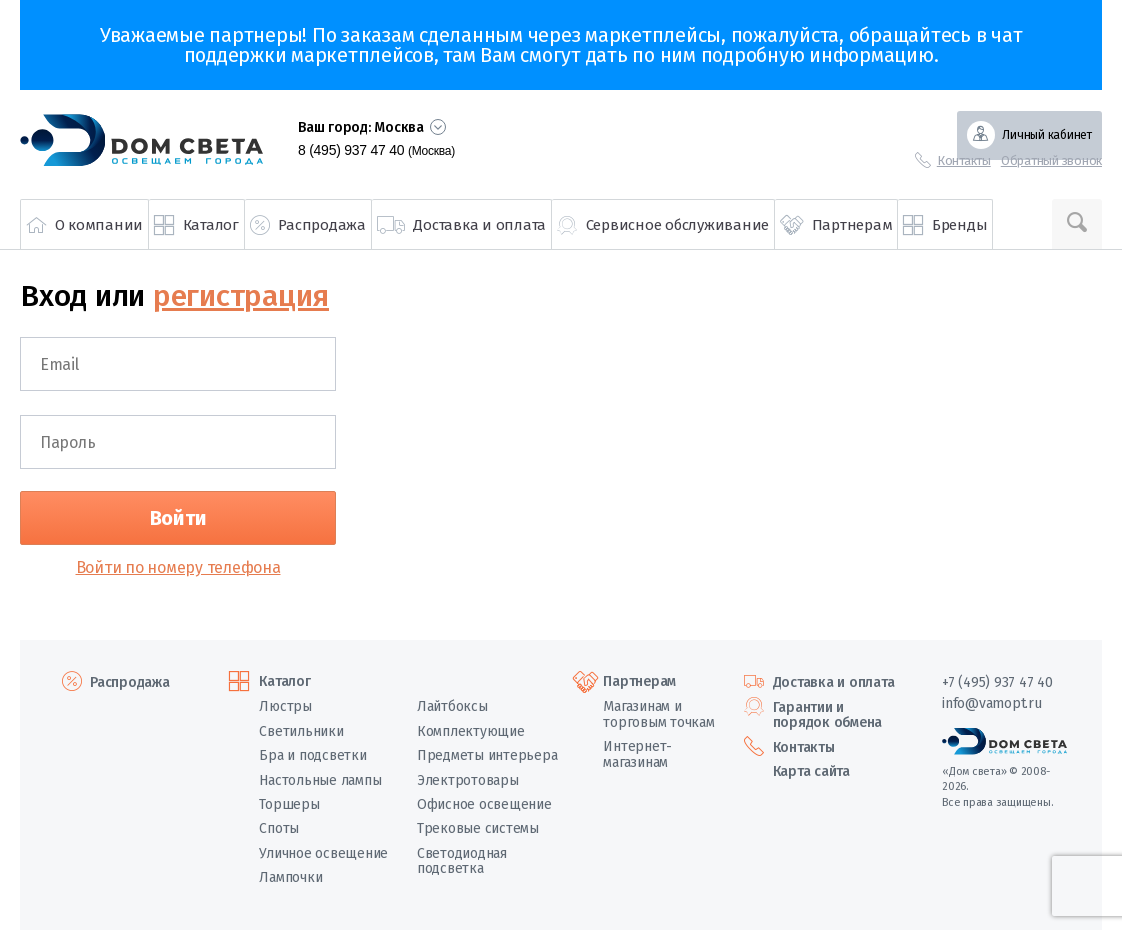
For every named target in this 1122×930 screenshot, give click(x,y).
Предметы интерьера (487, 755)
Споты (279, 828)
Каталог (284, 682)
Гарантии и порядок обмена (828, 715)
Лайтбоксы (452, 706)
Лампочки (290, 877)
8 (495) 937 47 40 (376, 150)
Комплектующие (471, 731)
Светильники (301, 731)
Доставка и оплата (834, 682)
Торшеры (289, 804)
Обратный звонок (1051, 160)
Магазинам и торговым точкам (658, 714)
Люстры (285, 706)
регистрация (241, 296)
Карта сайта (811, 771)
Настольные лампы (320, 780)
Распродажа (130, 682)
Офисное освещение (484, 804)
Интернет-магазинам (637, 754)
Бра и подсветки (312, 755)
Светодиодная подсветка (462, 861)
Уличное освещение (323, 853)
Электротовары (468, 780)
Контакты (964, 160)
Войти (178, 518)
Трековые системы (478, 828)
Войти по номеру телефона (178, 567)
